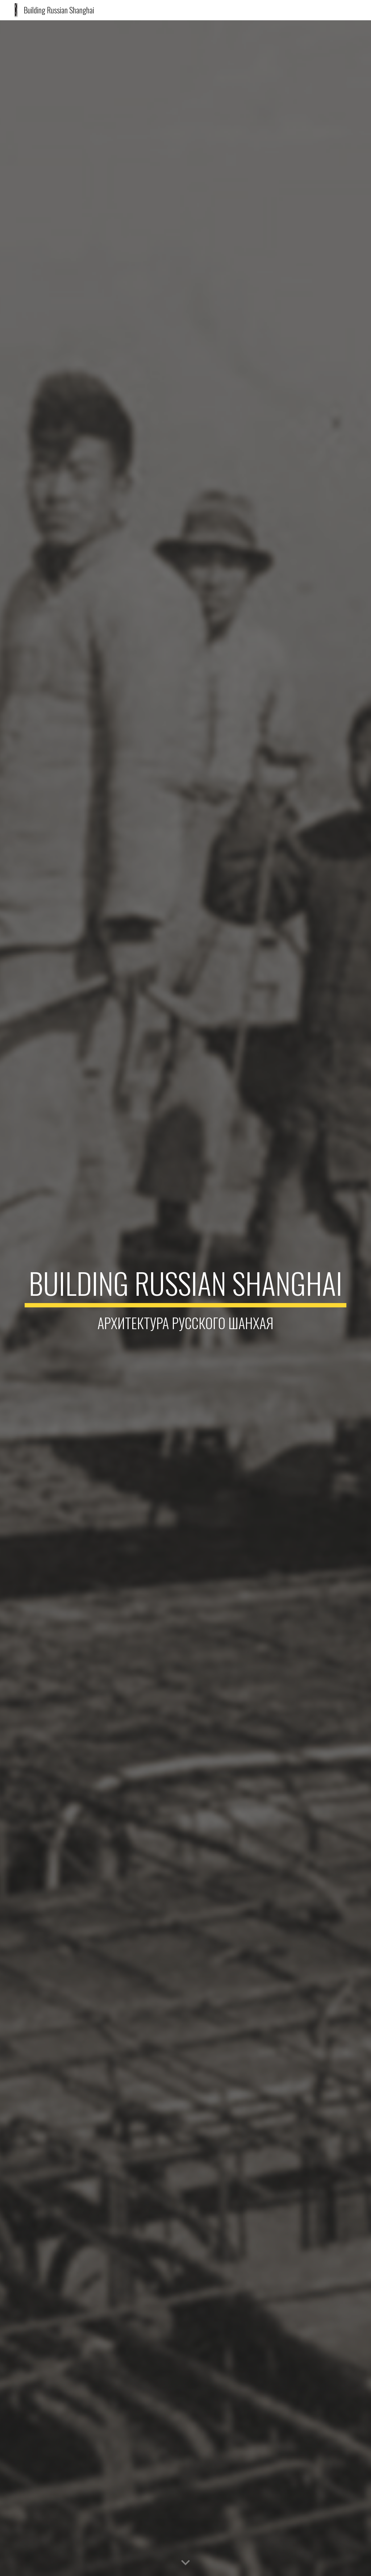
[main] (186, 1298)
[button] (185, 2563)
